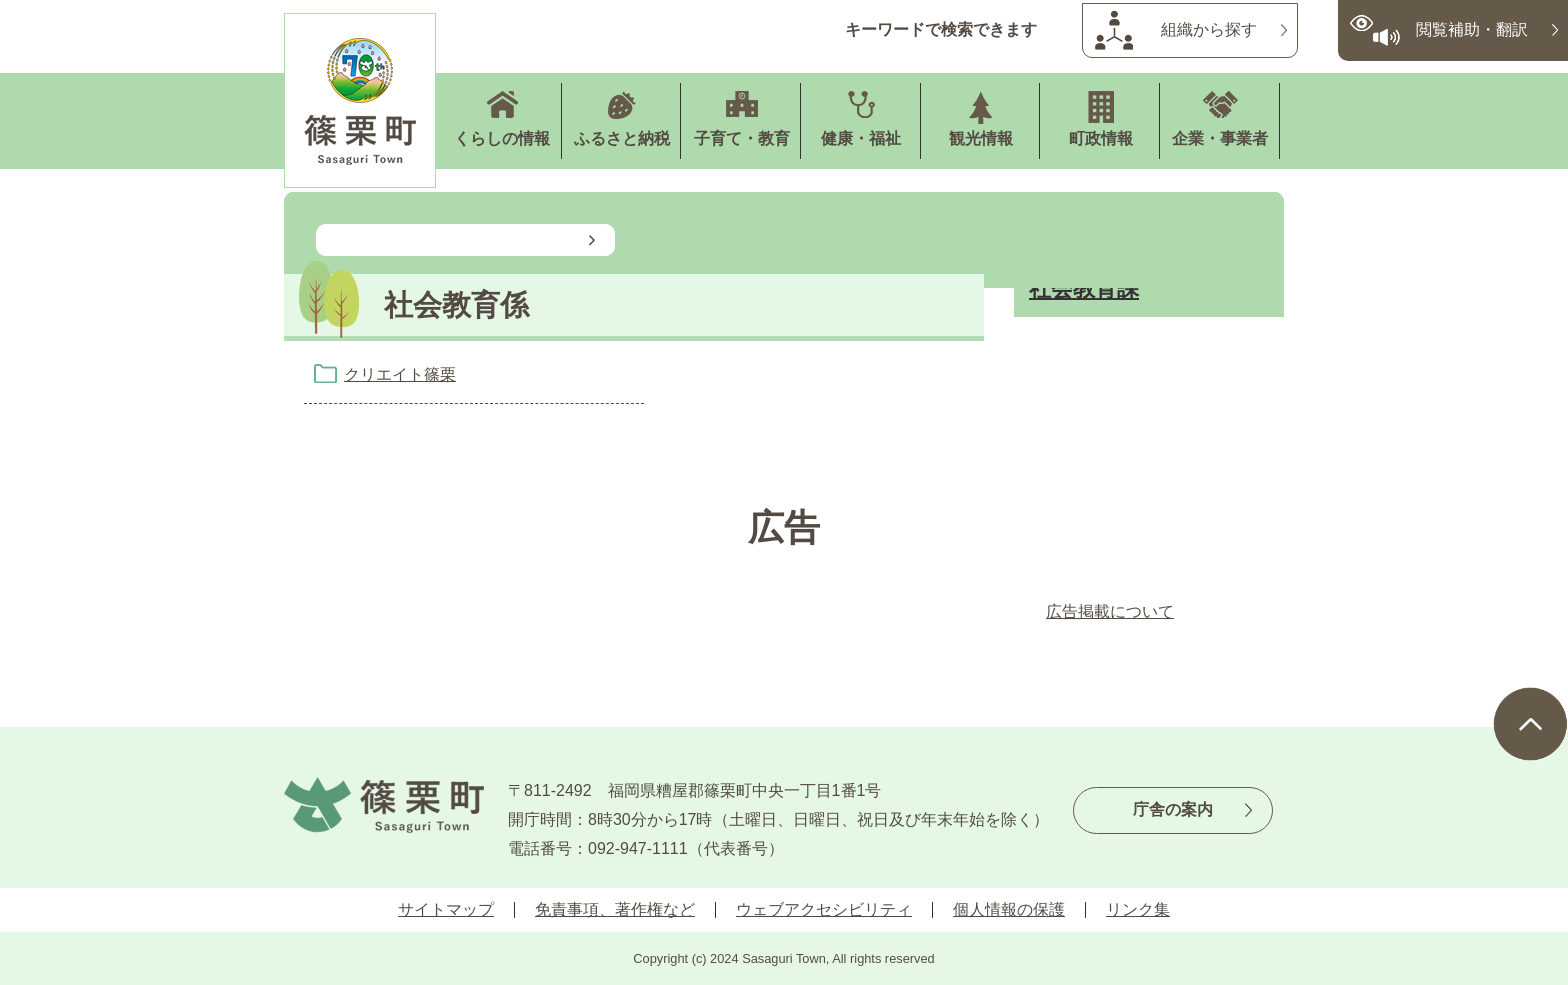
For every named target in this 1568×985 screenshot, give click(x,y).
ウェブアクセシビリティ (824, 909)
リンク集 (1138, 909)
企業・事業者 (1220, 138)
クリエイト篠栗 (400, 374)
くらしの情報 (502, 138)
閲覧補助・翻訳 (1472, 29)
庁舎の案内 (1173, 809)
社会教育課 (1084, 288)
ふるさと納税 (622, 138)
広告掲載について (1110, 611)
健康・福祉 (861, 138)
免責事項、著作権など (615, 909)
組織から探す (1209, 29)
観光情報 (981, 138)
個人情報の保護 (1009, 909)
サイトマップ (446, 909)
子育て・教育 (742, 138)
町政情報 (1101, 138)
